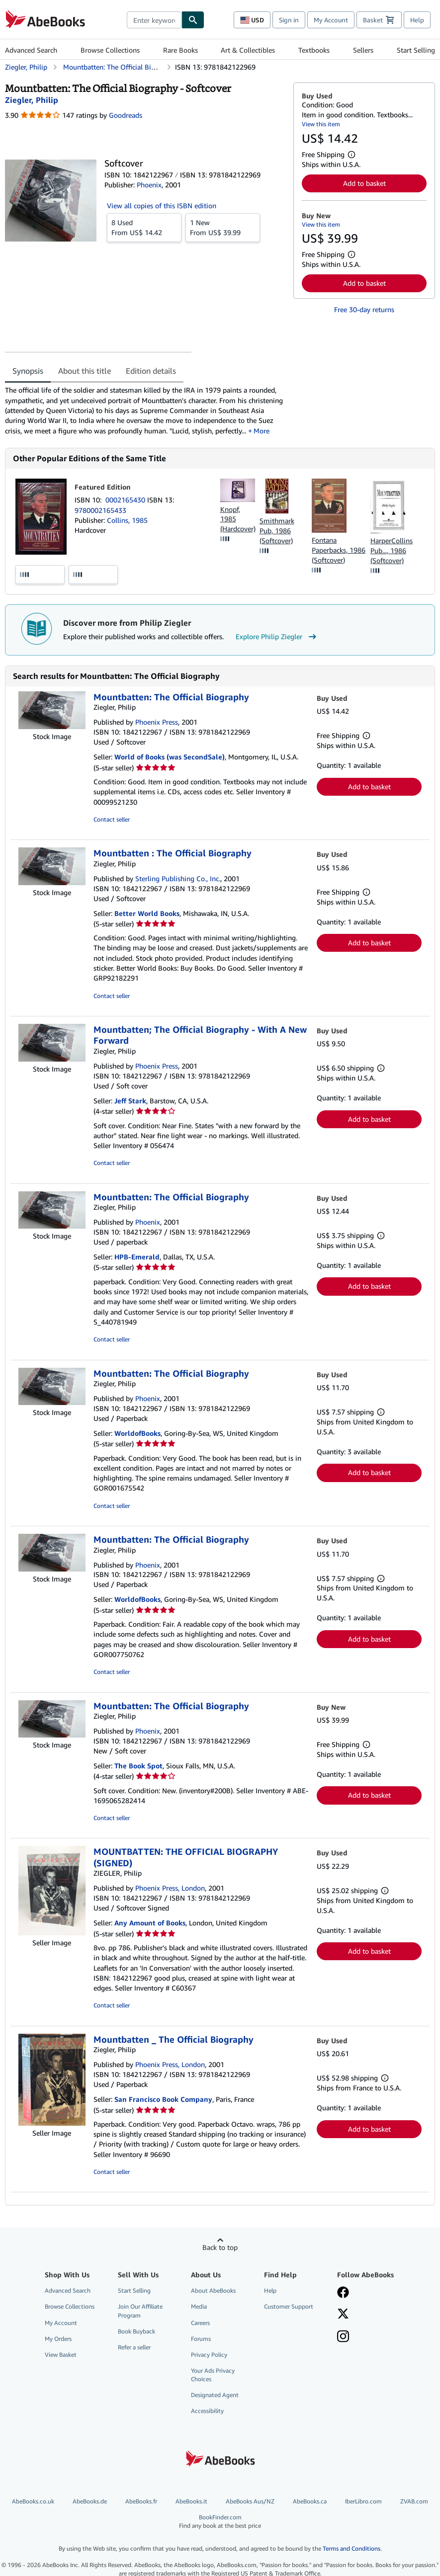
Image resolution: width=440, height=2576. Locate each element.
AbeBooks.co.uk (33, 2501)
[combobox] (154, 19)
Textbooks (314, 50)
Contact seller (111, 819)
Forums (201, 2338)
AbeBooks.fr (141, 2501)
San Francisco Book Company (163, 2099)
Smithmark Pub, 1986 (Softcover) (277, 530)
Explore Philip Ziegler (277, 637)
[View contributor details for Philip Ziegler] (31, 100)
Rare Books (180, 50)
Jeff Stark (130, 1100)
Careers (200, 2323)
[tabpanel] (145, 410)
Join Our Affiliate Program (140, 2311)
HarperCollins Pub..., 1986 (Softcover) (391, 550)
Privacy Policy (209, 2354)
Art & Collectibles (248, 50)
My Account (331, 20)
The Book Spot (138, 1765)
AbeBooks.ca (310, 2501)
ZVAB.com (414, 2501)
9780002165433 (100, 510)
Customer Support (288, 2306)
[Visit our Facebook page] (343, 2293)
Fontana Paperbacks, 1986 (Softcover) (338, 550)
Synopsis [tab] (27, 371)
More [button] (261, 430)
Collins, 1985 (127, 520)
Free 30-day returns (364, 309)
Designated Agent (215, 2395)
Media (199, 2306)
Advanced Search (31, 50)
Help (417, 20)
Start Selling (416, 50)
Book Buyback (136, 2331)
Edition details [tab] (151, 371)
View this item (321, 124)
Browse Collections (110, 50)
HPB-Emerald (137, 1256)
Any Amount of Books (149, 1922)
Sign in (289, 20)
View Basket (61, 2354)
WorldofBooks (137, 1433)
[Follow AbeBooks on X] (343, 2314)
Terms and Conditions (351, 2548)
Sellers (363, 50)
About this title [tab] (84, 371)
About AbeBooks (213, 2290)
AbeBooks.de (90, 2501)
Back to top (220, 2247)
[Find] (193, 19)
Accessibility (207, 2410)
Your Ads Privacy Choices (213, 2375)
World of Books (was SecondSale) (169, 756)
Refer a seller (134, 2347)
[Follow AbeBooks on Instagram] (343, 2337)
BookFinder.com (220, 2521)
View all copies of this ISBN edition (161, 205)
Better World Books (146, 913)
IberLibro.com (363, 2501)
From (144, 227)
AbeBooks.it (191, 2501)
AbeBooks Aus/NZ (250, 2501)
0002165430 (126, 500)
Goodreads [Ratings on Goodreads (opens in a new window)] (125, 115)
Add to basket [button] (364, 183)
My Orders (58, 2338)
